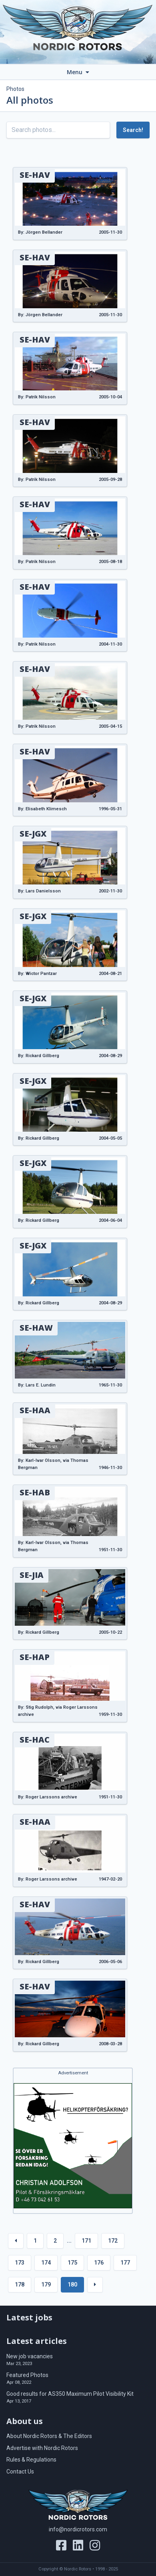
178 (19, 2284)
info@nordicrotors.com (78, 2529)
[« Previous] (16, 2241)
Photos (15, 89)
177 (125, 2262)
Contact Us (20, 2471)
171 (86, 2240)
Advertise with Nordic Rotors (42, 2448)
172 (113, 2240)
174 (46, 2262)
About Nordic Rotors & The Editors (49, 2436)
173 (19, 2262)
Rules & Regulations (31, 2459)
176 (99, 2262)
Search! (133, 130)
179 (46, 2284)
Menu (78, 72)
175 (72, 2262)
